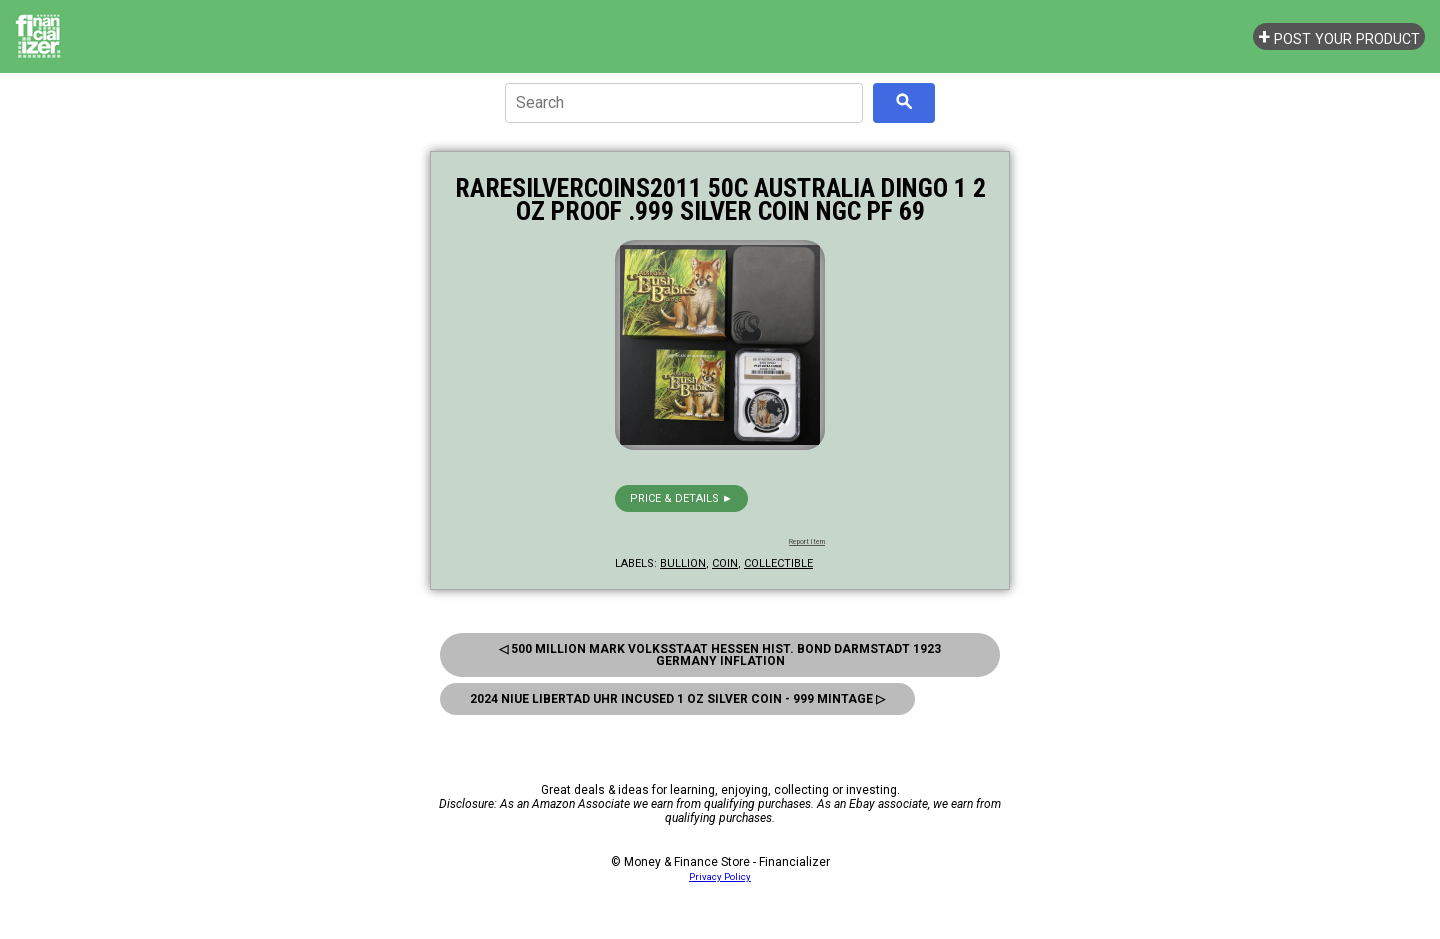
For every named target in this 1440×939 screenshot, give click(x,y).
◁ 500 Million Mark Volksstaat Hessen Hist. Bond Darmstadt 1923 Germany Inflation (720, 655)
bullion (683, 563)
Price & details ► (681, 498)
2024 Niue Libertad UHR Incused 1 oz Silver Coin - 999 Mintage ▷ (677, 699)
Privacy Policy (720, 876)
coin (725, 563)
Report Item (807, 542)
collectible (778, 563)
